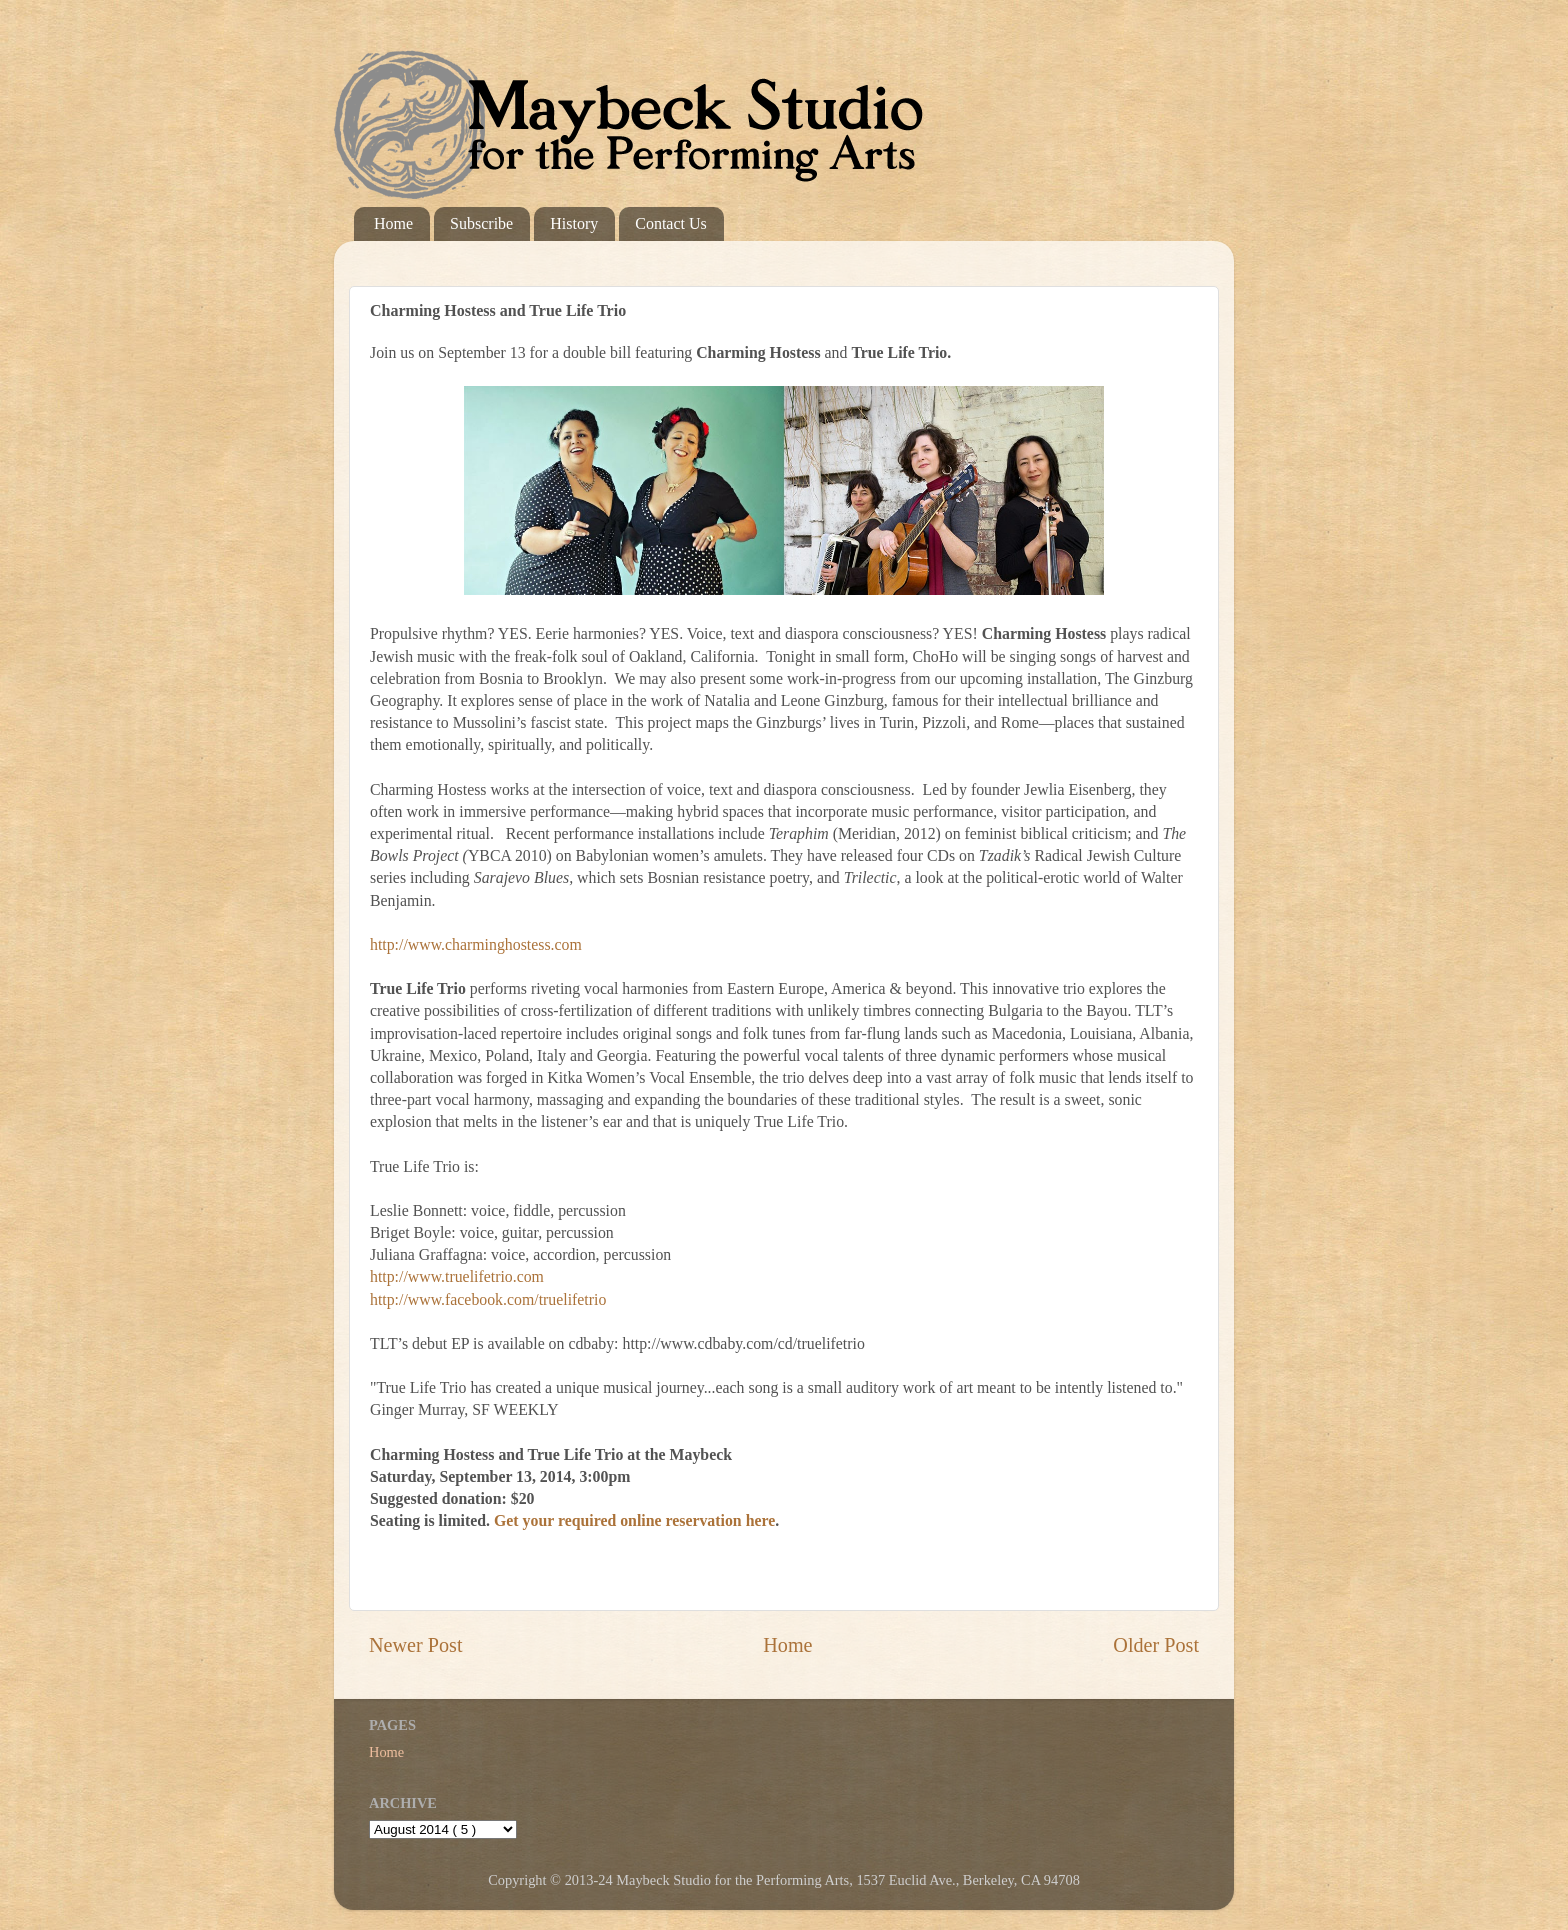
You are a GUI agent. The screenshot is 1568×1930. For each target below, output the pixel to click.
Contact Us (671, 223)
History (574, 223)
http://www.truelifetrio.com (457, 1276)
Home (393, 223)
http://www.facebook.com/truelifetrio (488, 1299)
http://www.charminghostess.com (476, 944)
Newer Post (416, 1645)
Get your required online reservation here (634, 1520)
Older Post (1156, 1645)
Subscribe (481, 223)
